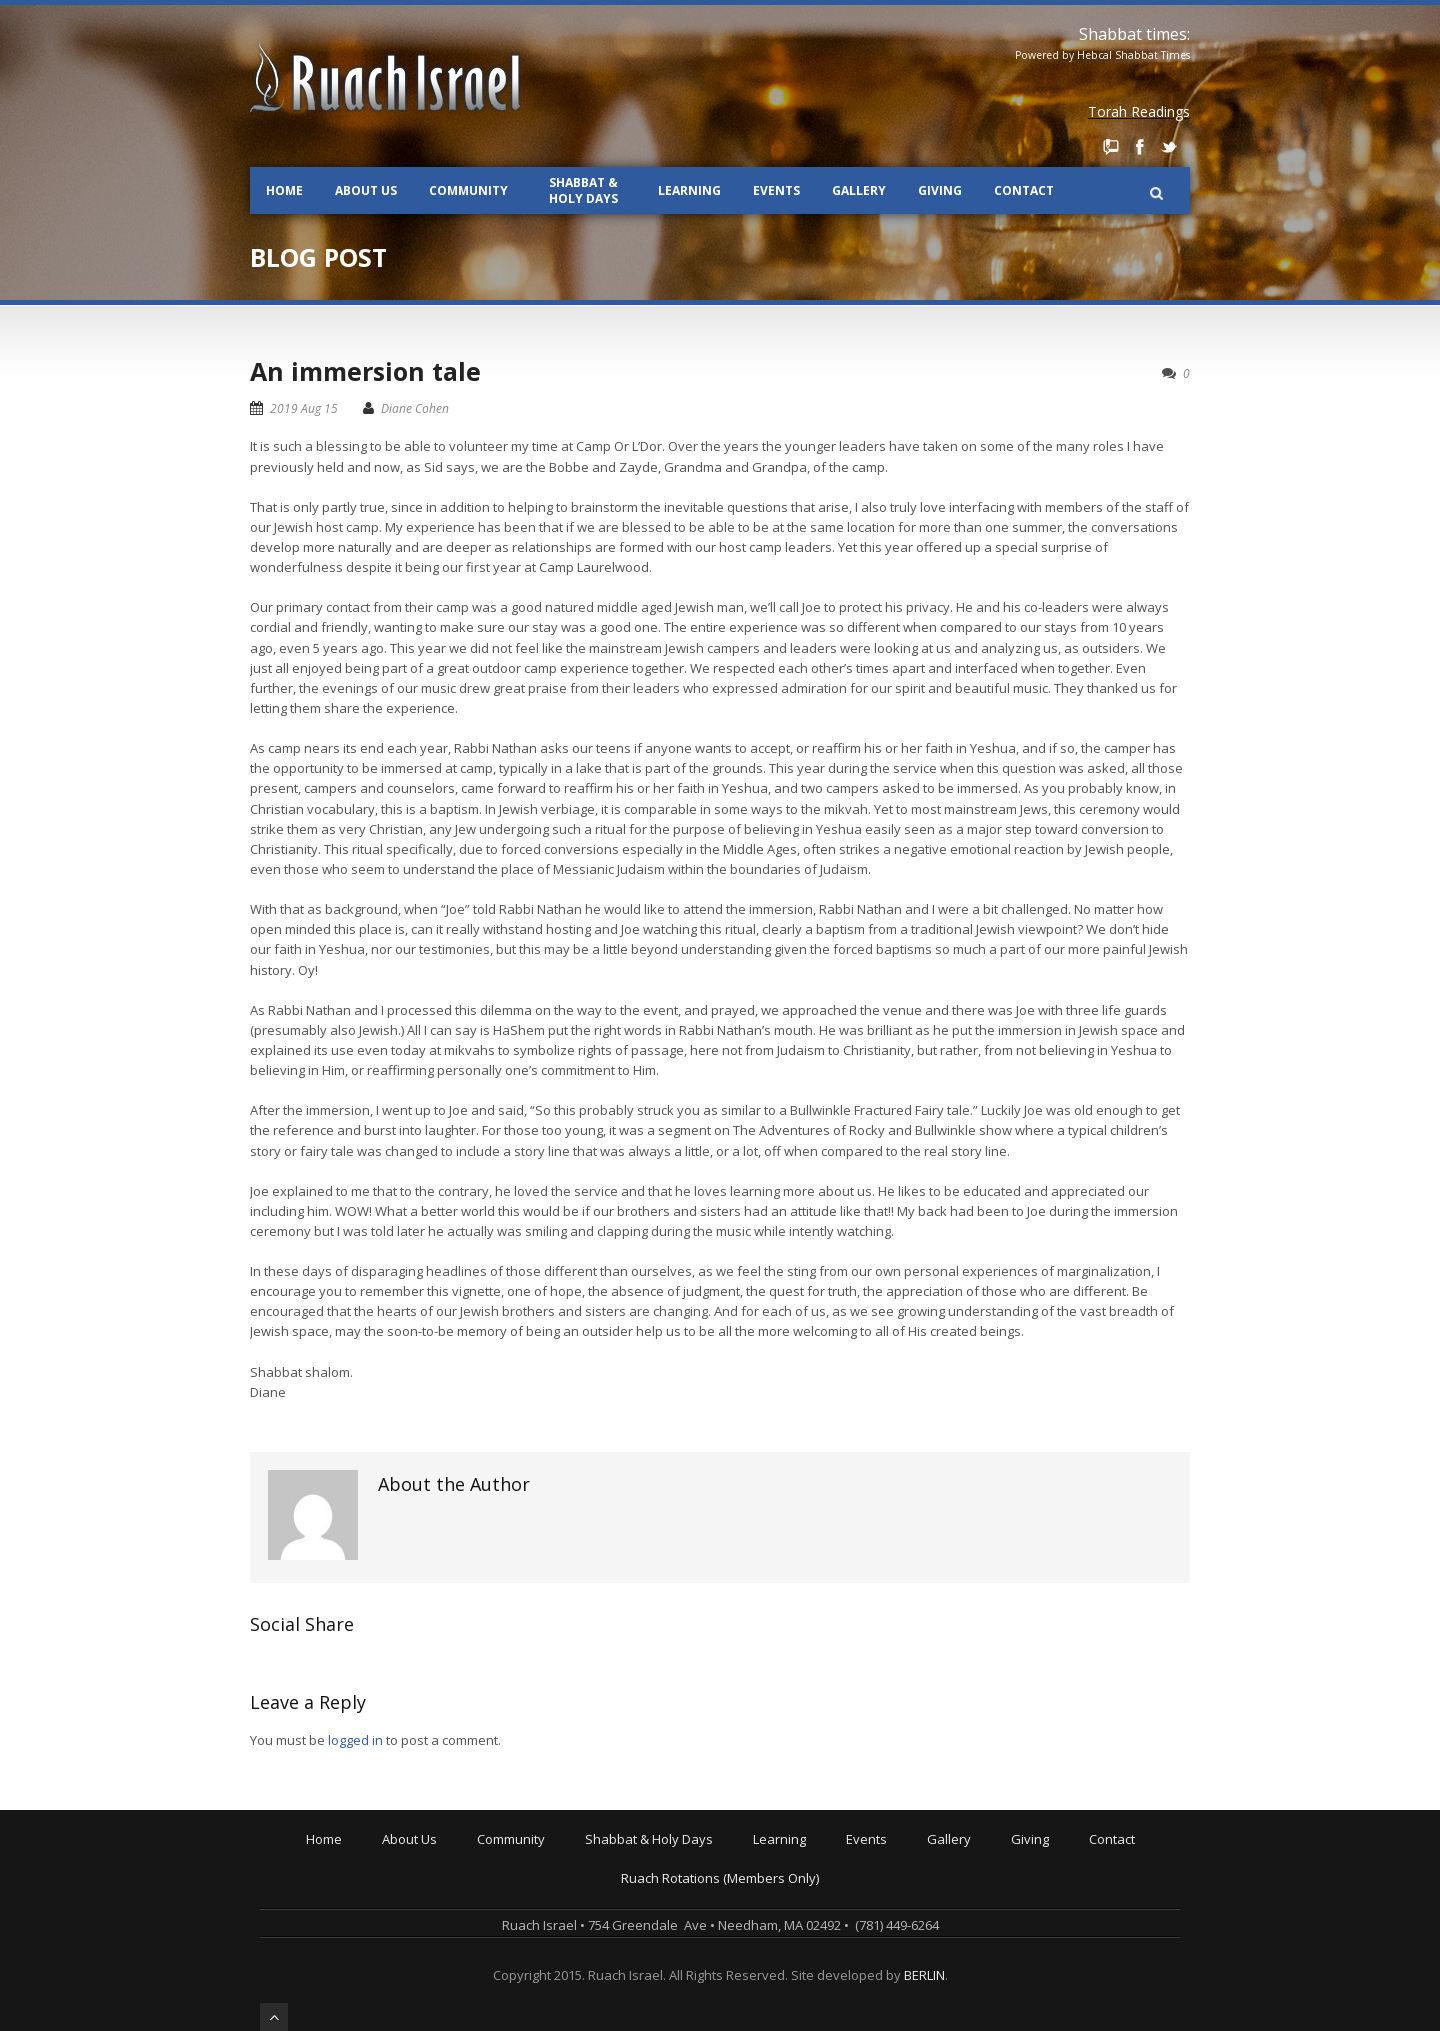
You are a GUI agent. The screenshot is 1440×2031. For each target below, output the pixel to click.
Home (284, 190)
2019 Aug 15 (304, 408)
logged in (355, 1740)
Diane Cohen (415, 408)
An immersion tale (365, 371)
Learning (689, 190)
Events (776, 190)
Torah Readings (1139, 111)
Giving (940, 190)
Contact (1024, 190)
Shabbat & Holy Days (583, 190)
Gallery (859, 190)
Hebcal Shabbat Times (1133, 55)
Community (468, 190)
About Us (366, 190)
